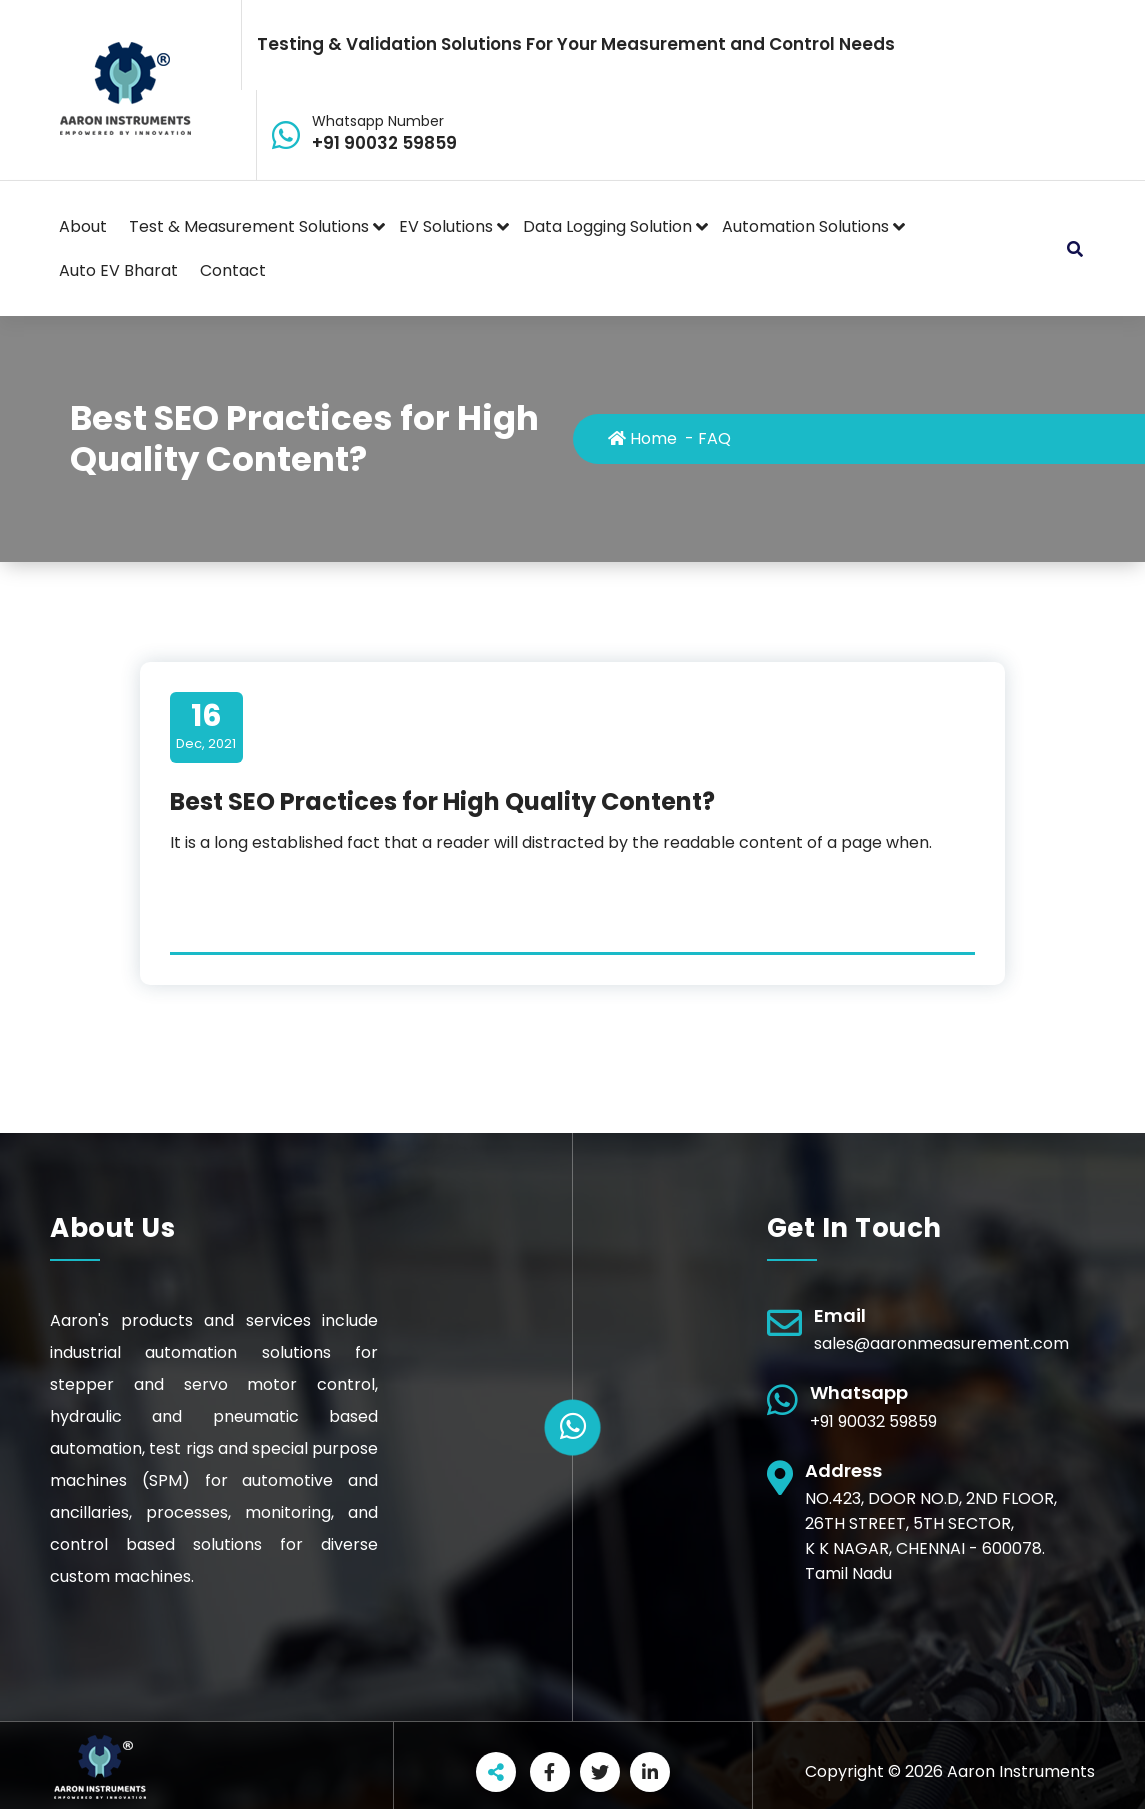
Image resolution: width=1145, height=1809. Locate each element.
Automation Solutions (805, 226)
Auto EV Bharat (118, 270)
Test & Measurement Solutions (249, 226)
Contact (233, 270)
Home (642, 438)
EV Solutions (446, 226)
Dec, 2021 (206, 726)
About (83, 226)
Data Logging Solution (607, 226)
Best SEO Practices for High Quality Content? (442, 801)
